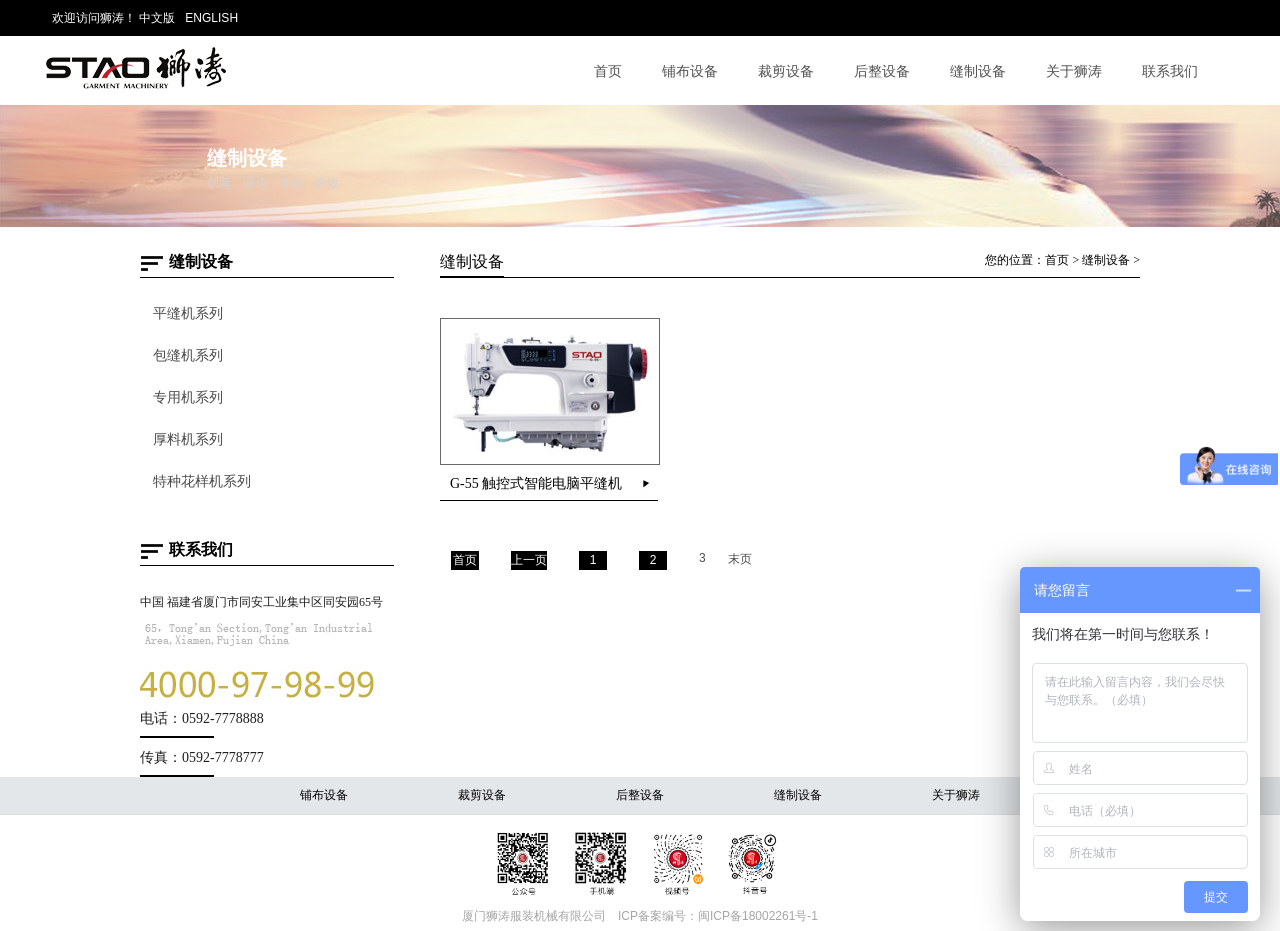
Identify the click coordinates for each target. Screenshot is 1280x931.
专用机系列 (188, 397)
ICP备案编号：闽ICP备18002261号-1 (718, 916)
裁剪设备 (786, 71)
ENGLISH (211, 18)
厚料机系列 (188, 439)
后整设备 (882, 71)
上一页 (529, 560)
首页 (608, 71)
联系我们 (1170, 71)
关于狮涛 (1074, 71)
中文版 (157, 18)
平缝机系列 (188, 313)
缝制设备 (978, 71)
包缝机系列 (188, 355)
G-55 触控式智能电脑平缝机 (536, 483)
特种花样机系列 (202, 481)
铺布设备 (690, 71)
